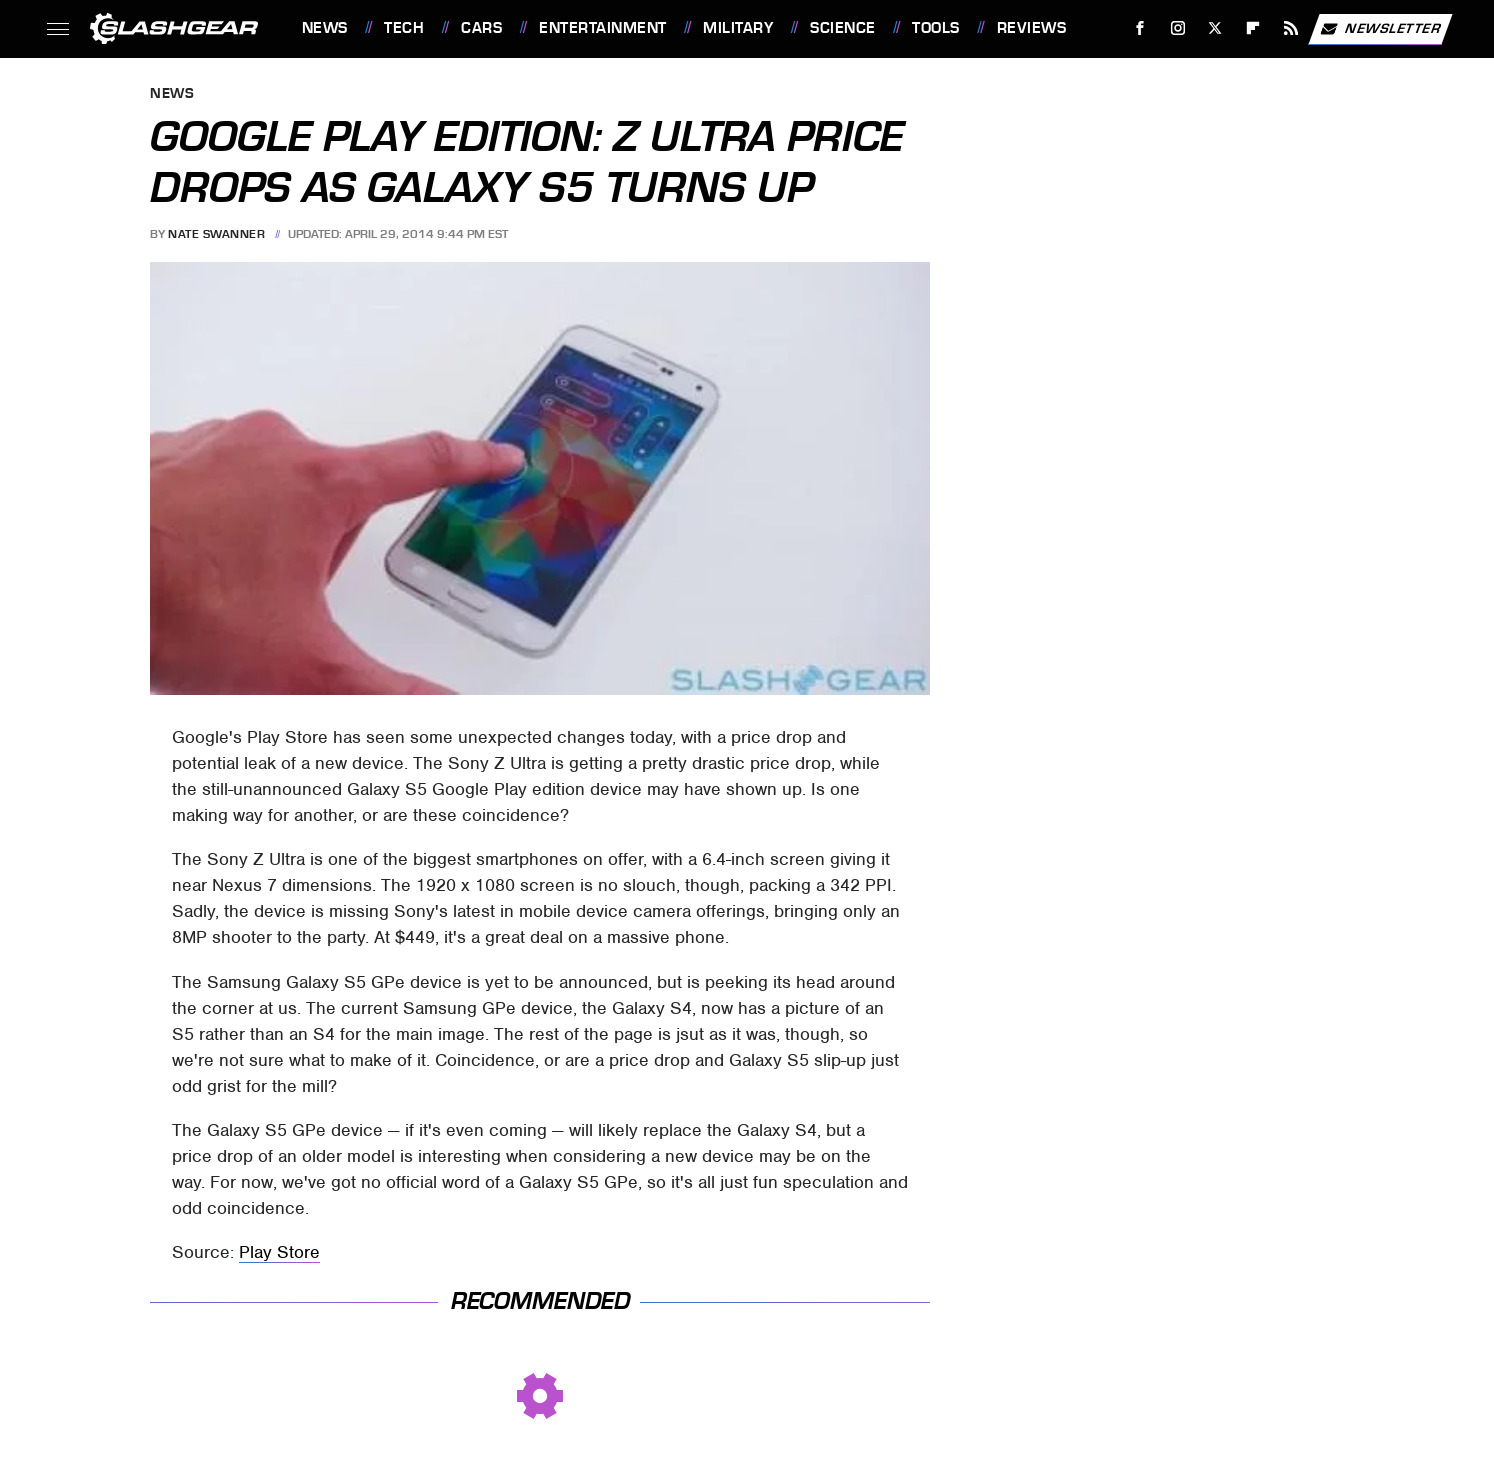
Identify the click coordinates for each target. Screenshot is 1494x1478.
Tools (936, 28)
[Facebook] (1139, 28)
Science (843, 28)
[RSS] (1290, 28)
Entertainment (603, 28)
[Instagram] (1177, 28)
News (325, 28)
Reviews (1032, 28)
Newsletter (1380, 29)
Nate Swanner (216, 234)
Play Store (279, 1252)
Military (738, 28)
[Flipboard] (1253, 28)
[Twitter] (1215, 28)
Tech (404, 28)
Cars (481, 28)
